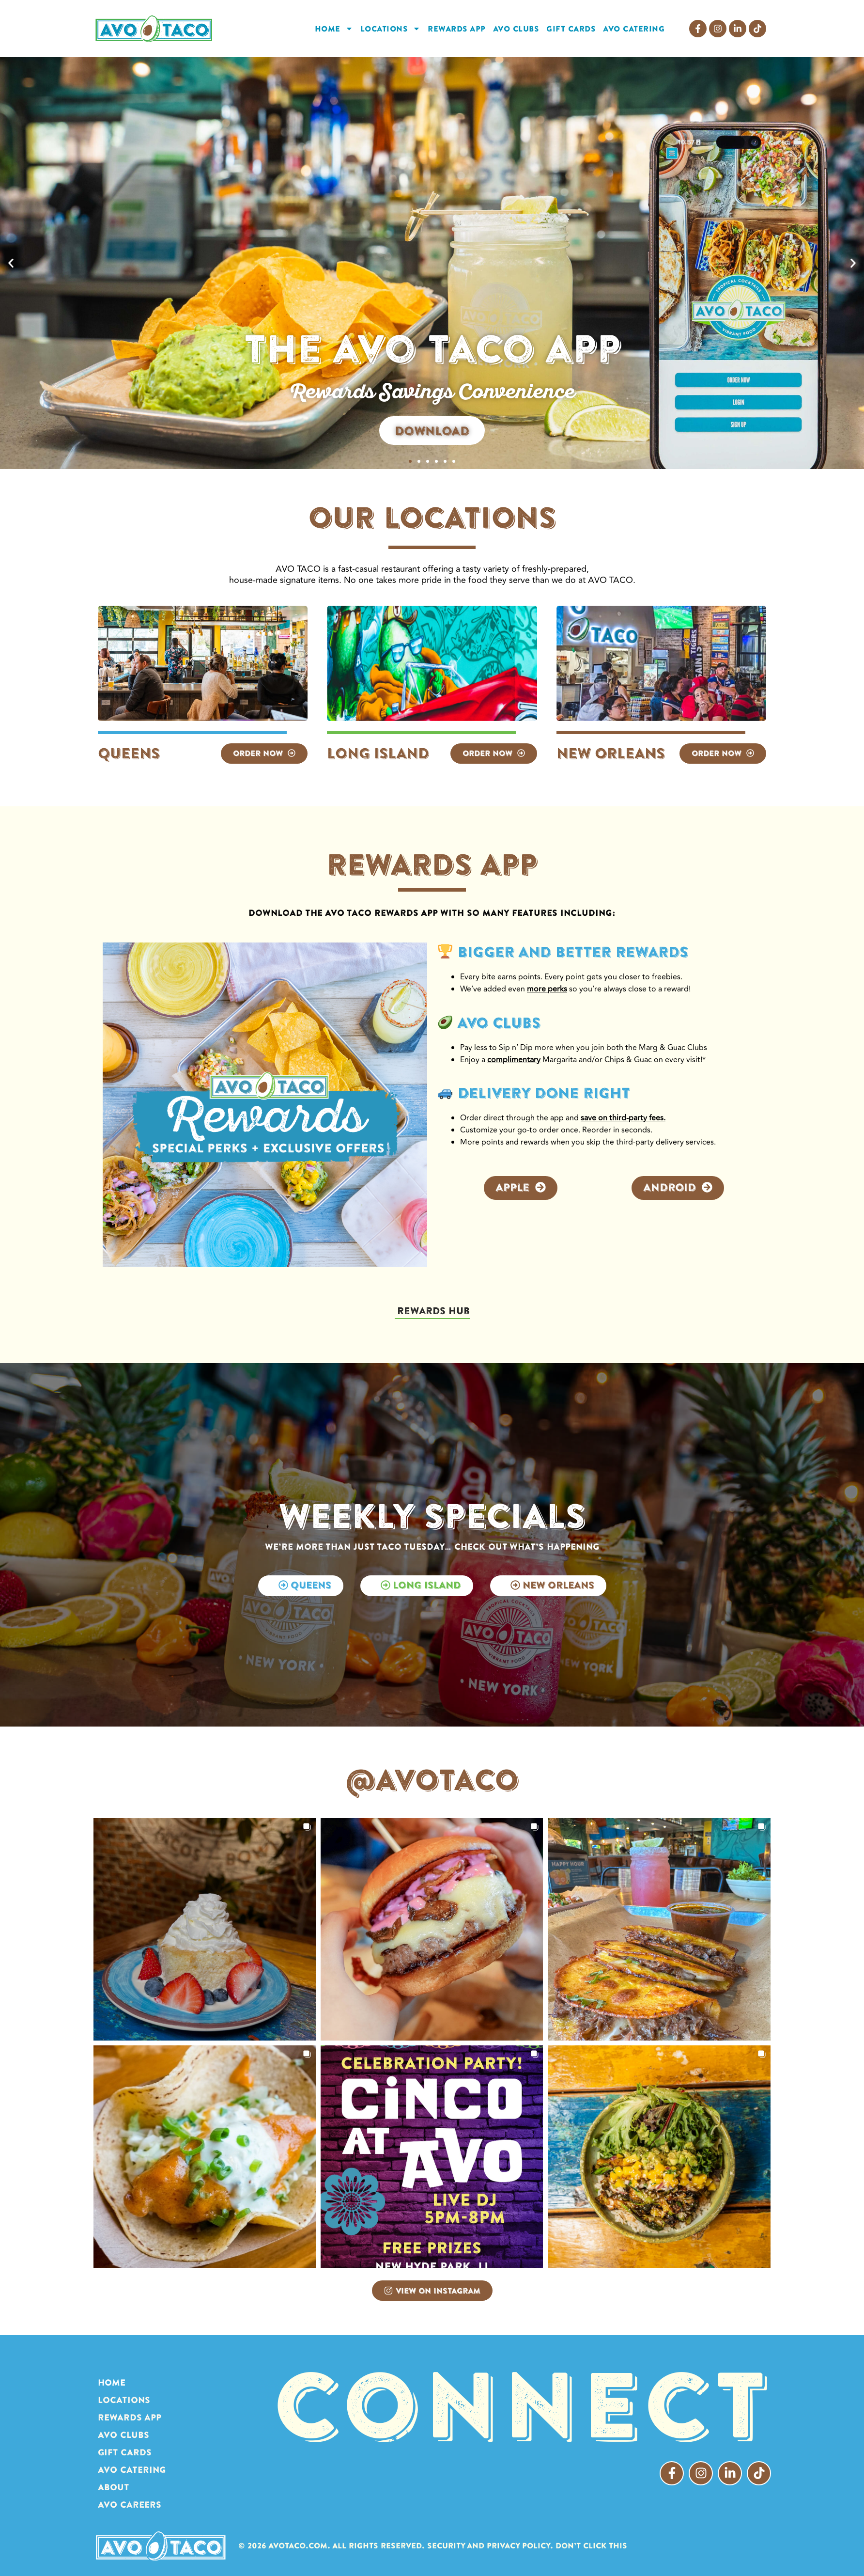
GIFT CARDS (571, 28)
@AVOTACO (432, 1779)
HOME (334, 28)
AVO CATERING (633, 28)
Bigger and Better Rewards (563, 952)
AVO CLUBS (516, 28)
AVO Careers (129, 2504)
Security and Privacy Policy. (490, 2545)
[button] (11, 263)
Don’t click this (591, 2545)
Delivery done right (534, 1093)
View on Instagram (432, 2290)
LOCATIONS (390, 28)
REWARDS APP (457, 28)
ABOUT (113, 2487)
